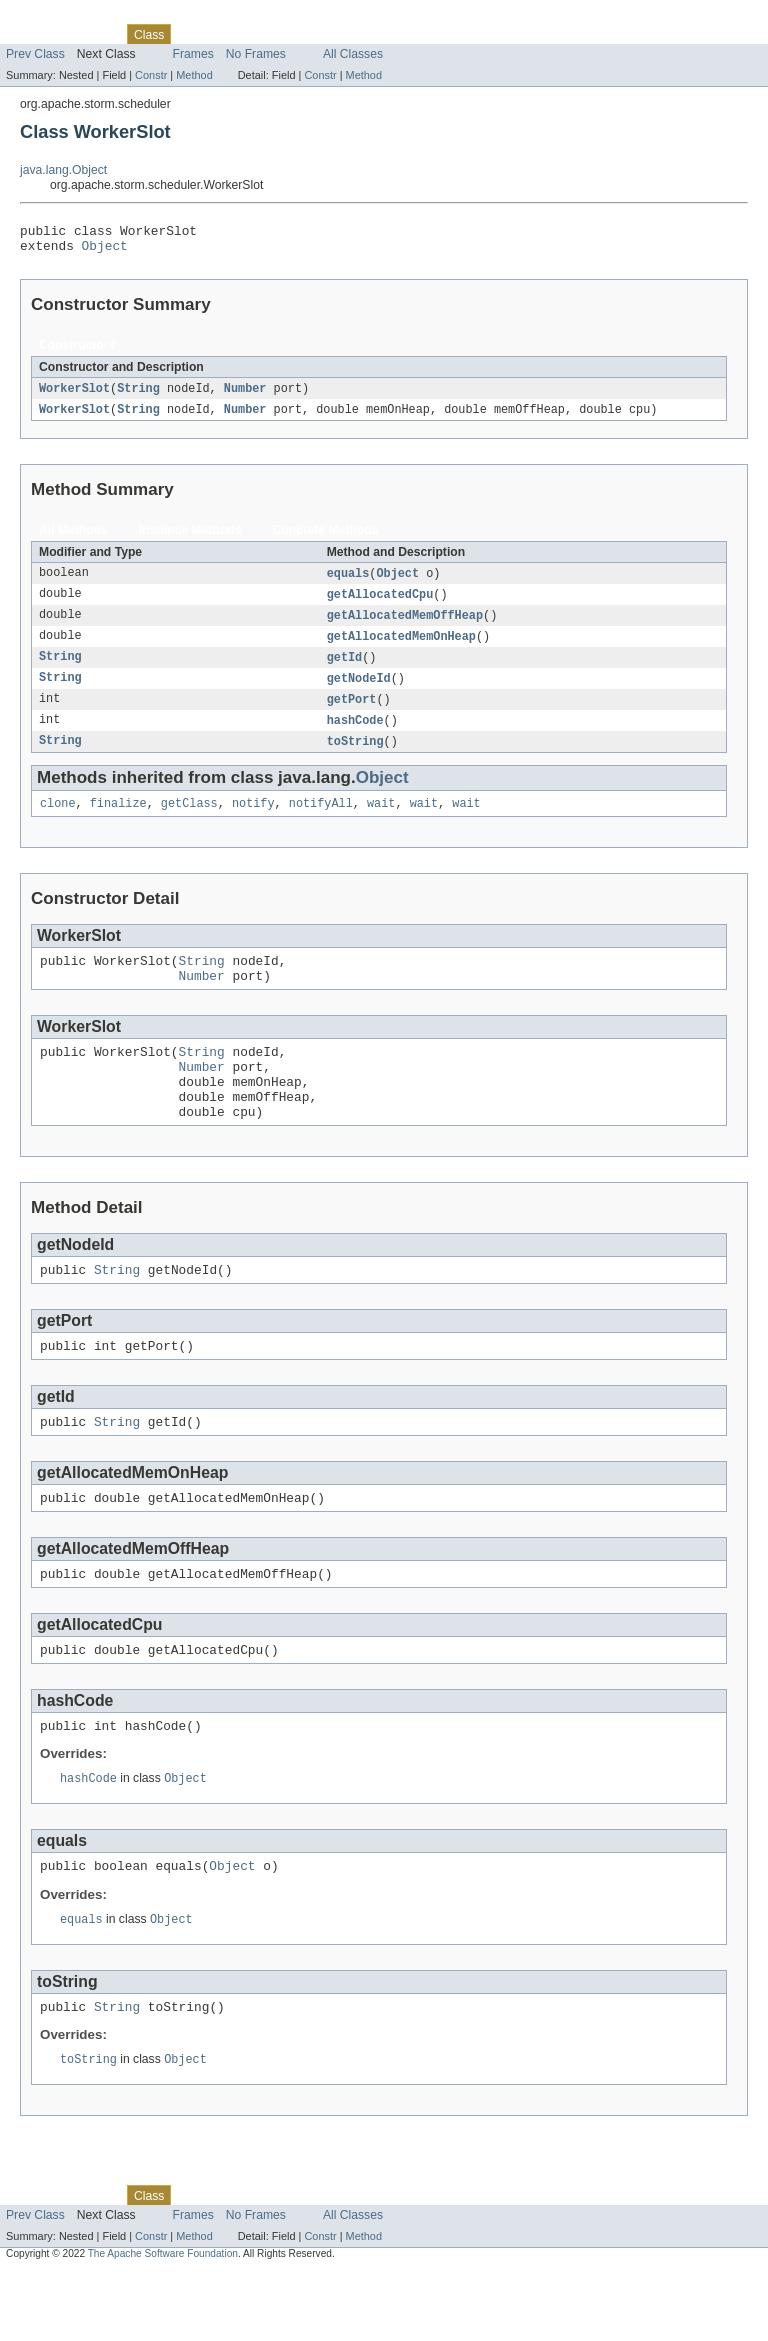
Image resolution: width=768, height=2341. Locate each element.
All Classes (353, 54)
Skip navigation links (55, 17)
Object (105, 251)
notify (253, 822)
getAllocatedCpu (380, 604)
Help (381, 34)
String (138, 395)
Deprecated (284, 34)
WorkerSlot (74, 395)
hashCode (355, 736)
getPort (352, 714)
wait (381, 822)
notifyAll (321, 822)
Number (245, 395)
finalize (118, 822)
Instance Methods (190, 538)
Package (92, 34)
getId (345, 670)
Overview (31, 34)
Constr (151, 75)
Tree (228, 34)
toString (355, 758)
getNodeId (359, 692)
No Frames (256, 54)
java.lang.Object (63, 170)
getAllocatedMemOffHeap (405, 626)
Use (193, 34)
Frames (193, 54)
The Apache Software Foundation (163, 2323)
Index (342, 34)
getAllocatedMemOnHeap (401, 648)
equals (348, 582)
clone (58, 822)
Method (194, 75)
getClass (189, 822)
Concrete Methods (326, 538)
